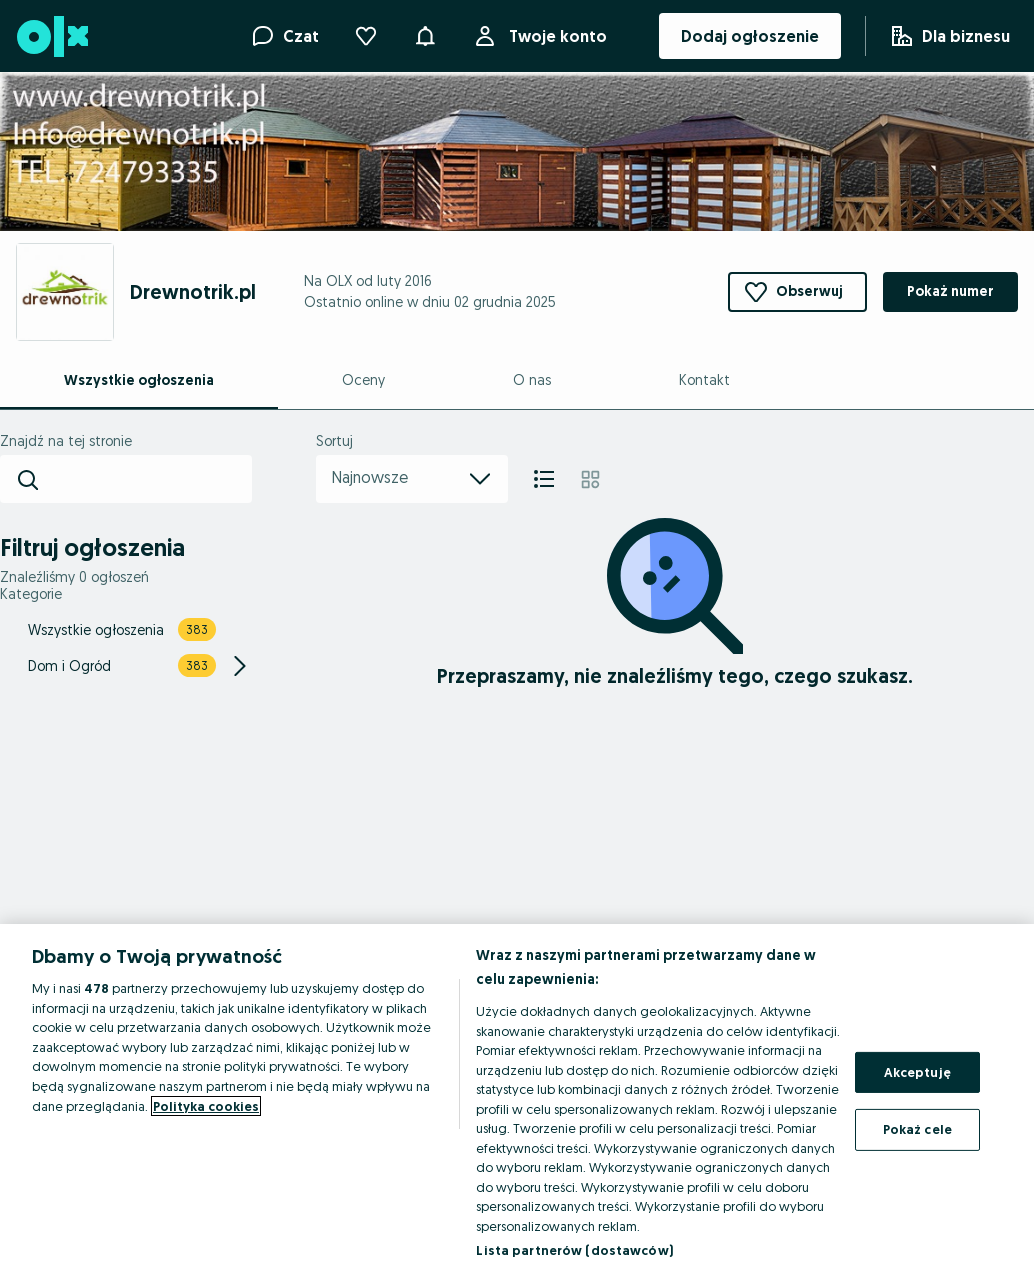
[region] (517, 1102)
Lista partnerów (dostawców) (574, 1250)
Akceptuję (917, 1072)
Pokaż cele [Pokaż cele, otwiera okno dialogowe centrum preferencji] (917, 1129)
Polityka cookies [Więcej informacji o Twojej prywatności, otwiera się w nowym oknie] (206, 1106)
